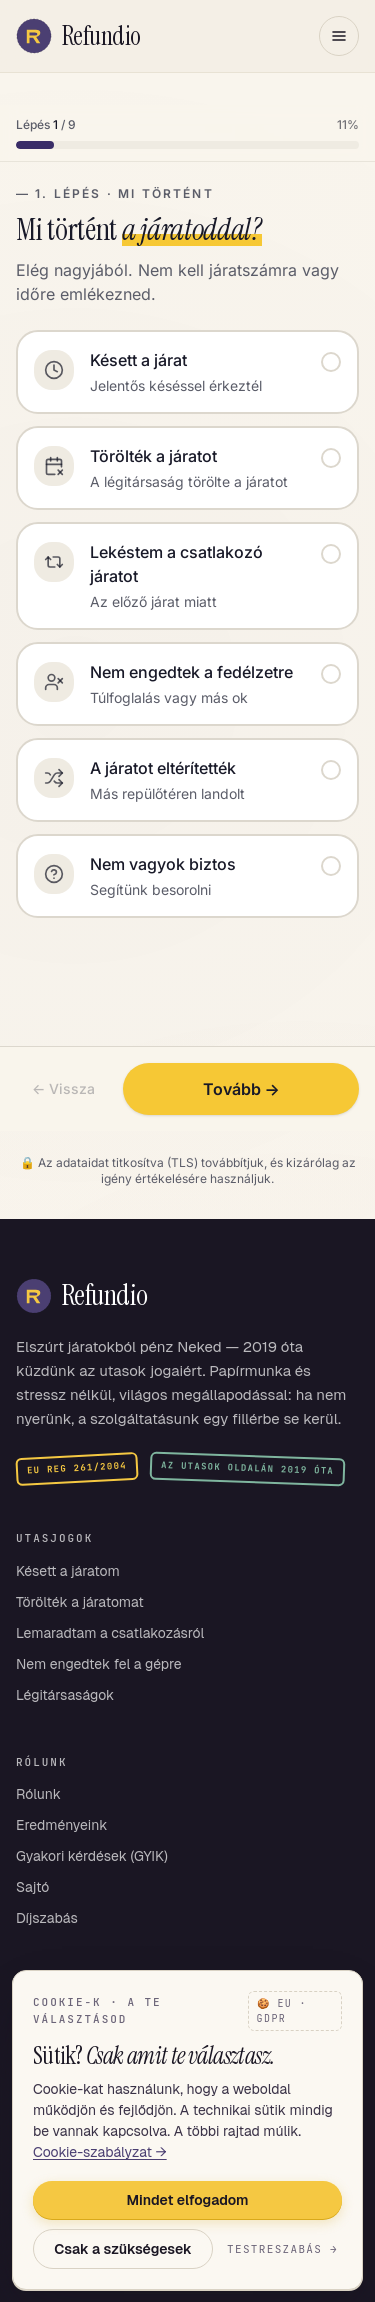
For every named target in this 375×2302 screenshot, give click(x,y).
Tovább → (241, 1089)
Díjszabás (47, 1918)
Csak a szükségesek (123, 2249)
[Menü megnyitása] (339, 36)
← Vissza (63, 1088)
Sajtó (32, 1887)
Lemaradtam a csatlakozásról (110, 1633)
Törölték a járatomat (80, 1602)
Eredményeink (62, 1825)
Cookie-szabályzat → (100, 2152)
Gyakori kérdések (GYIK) (92, 1856)
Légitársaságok (65, 1695)
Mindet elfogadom (188, 2200)
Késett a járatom (68, 1571)
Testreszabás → (282, 2249)
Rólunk (38, 1794)
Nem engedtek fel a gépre (99, 1664)
